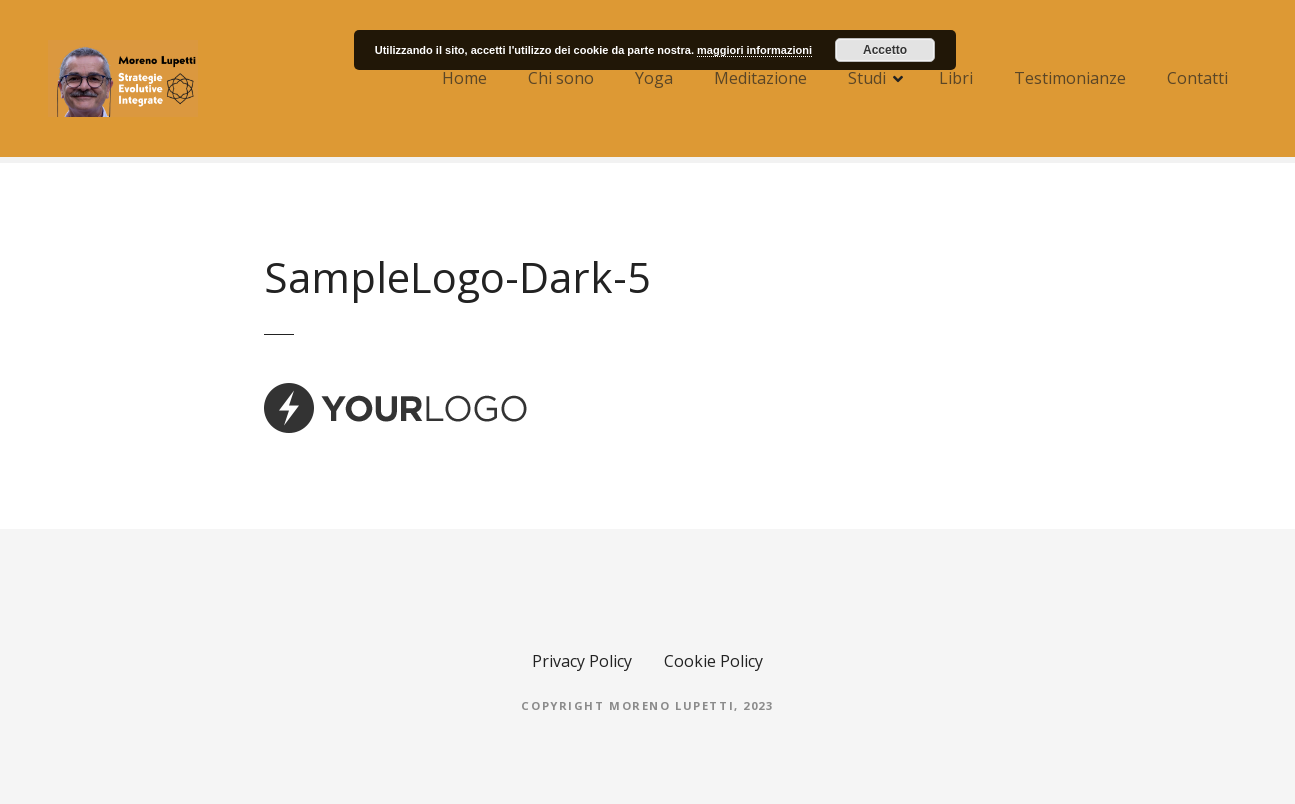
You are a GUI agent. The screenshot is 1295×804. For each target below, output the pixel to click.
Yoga (654, 78)
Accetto (885, 50)
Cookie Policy (713, 661)
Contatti (1197, 78)
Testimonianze (1070, 78)
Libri (956, 78)
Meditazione (760, 78)
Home (464, 78)
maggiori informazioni (754, 50)
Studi (867, 78)
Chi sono (561, 78)
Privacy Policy (582, 661)
